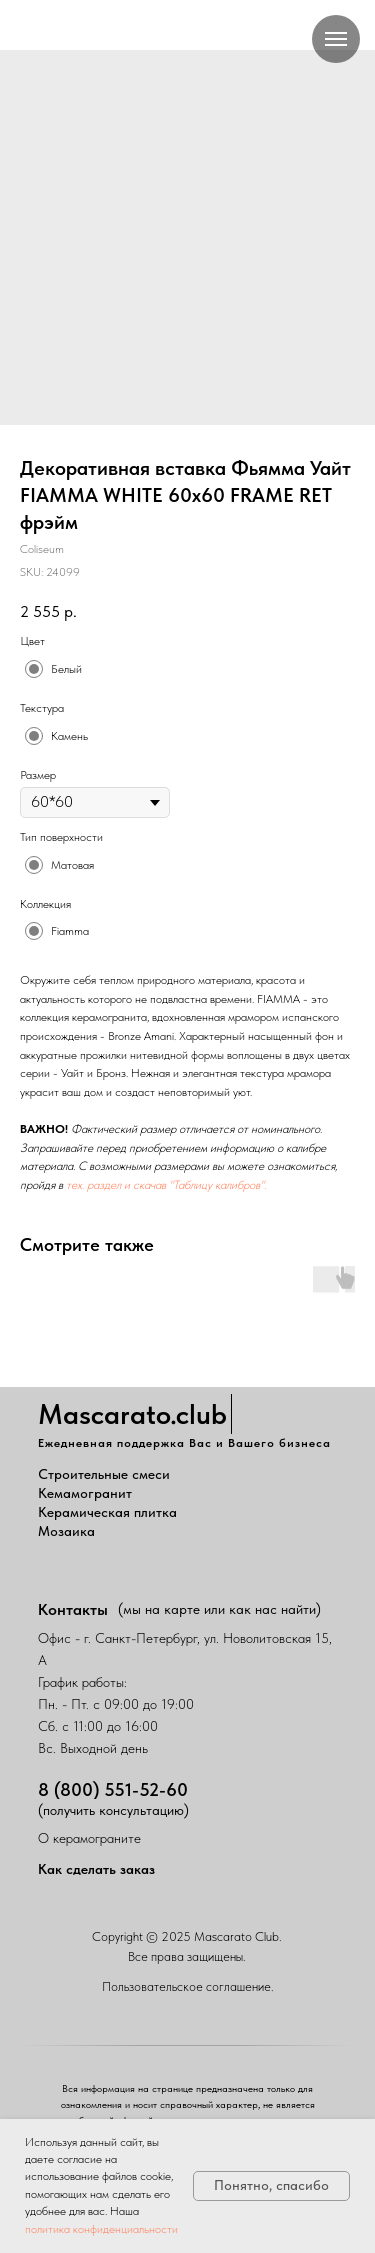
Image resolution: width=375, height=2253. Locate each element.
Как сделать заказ (96, 1869)
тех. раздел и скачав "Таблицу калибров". (166, 1185)
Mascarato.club (132, 1414)
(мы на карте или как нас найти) (219, 1609)
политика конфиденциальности (101, 2229)
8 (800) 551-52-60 (113, 1789)
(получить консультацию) (113, 1810)
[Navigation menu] (336, 39)
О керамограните (89, 1838)
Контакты (73, 1609)
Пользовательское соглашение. (188, 1986)
